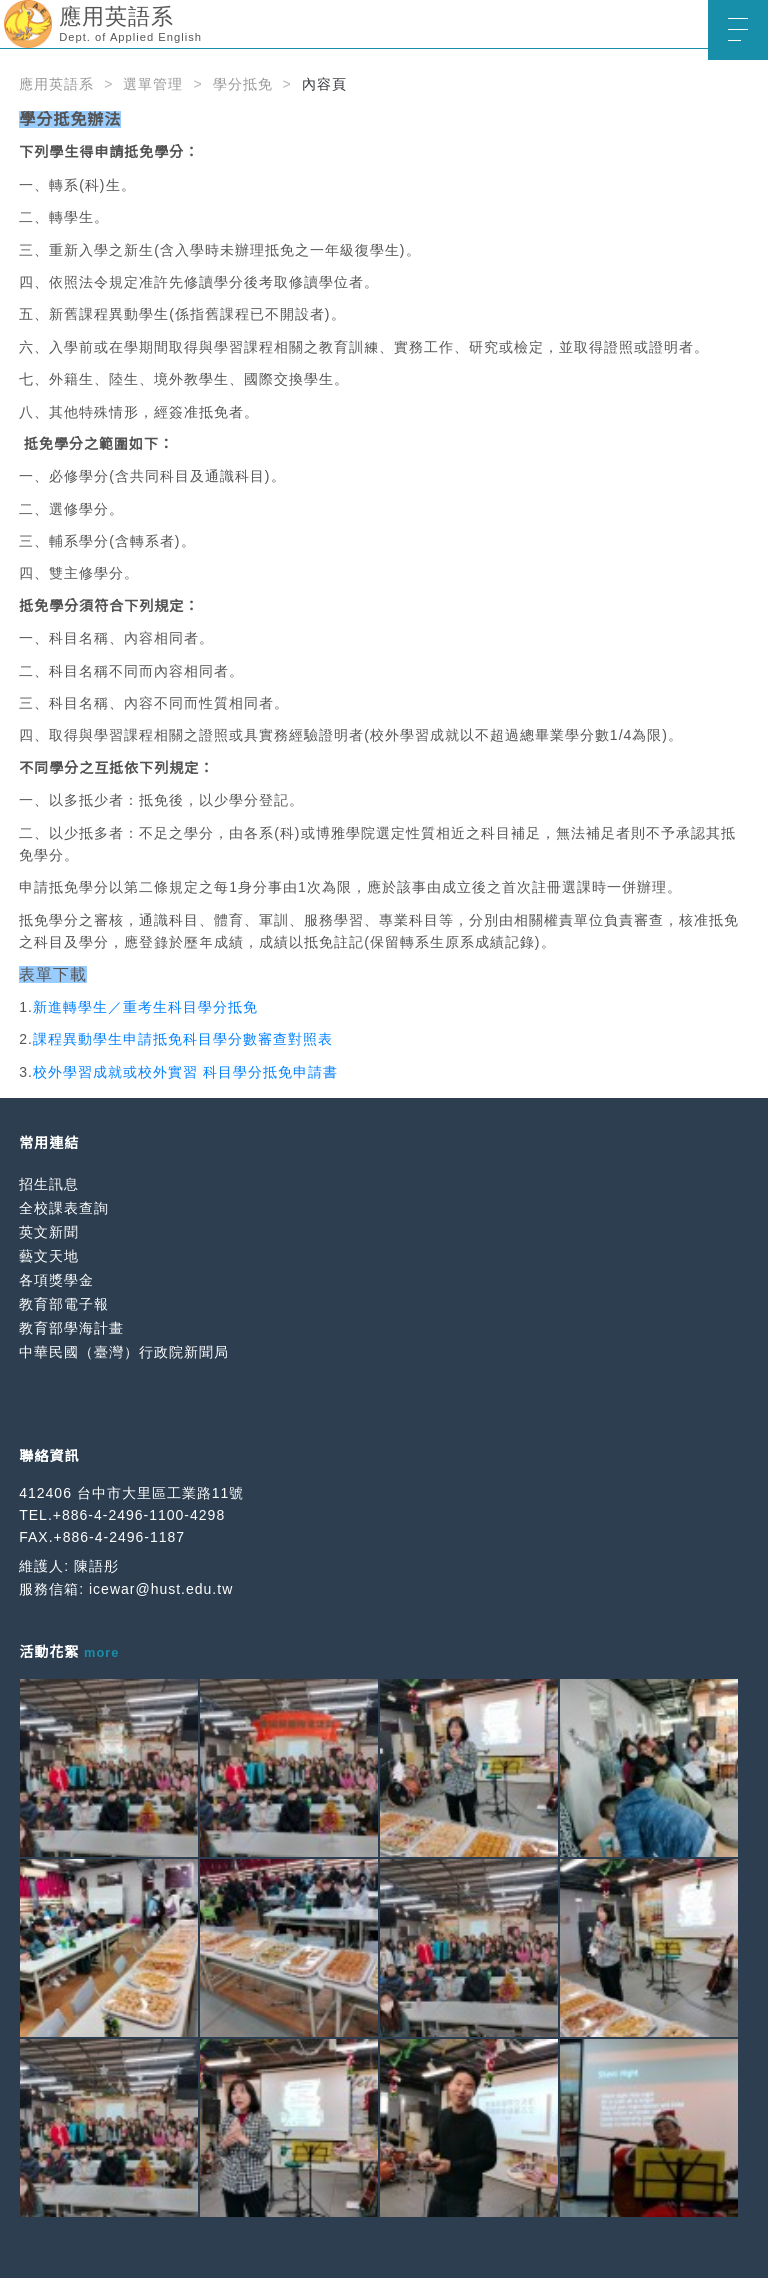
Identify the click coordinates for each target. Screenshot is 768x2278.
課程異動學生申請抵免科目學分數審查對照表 (183, 1039)
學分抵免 (243, 84)
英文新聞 (49, 1232)
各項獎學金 (56, 1280)
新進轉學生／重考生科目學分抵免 (145, 1007)
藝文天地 (49, 1256)
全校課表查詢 (64, 1208)
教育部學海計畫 (71, 1328)
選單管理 (153, 84)
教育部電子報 (64, 1304)
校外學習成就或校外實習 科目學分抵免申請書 (185, 1072)
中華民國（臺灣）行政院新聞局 (124, 1352)
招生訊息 (49, 1184)
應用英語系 (56, 84)
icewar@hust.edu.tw (161, 1589)
